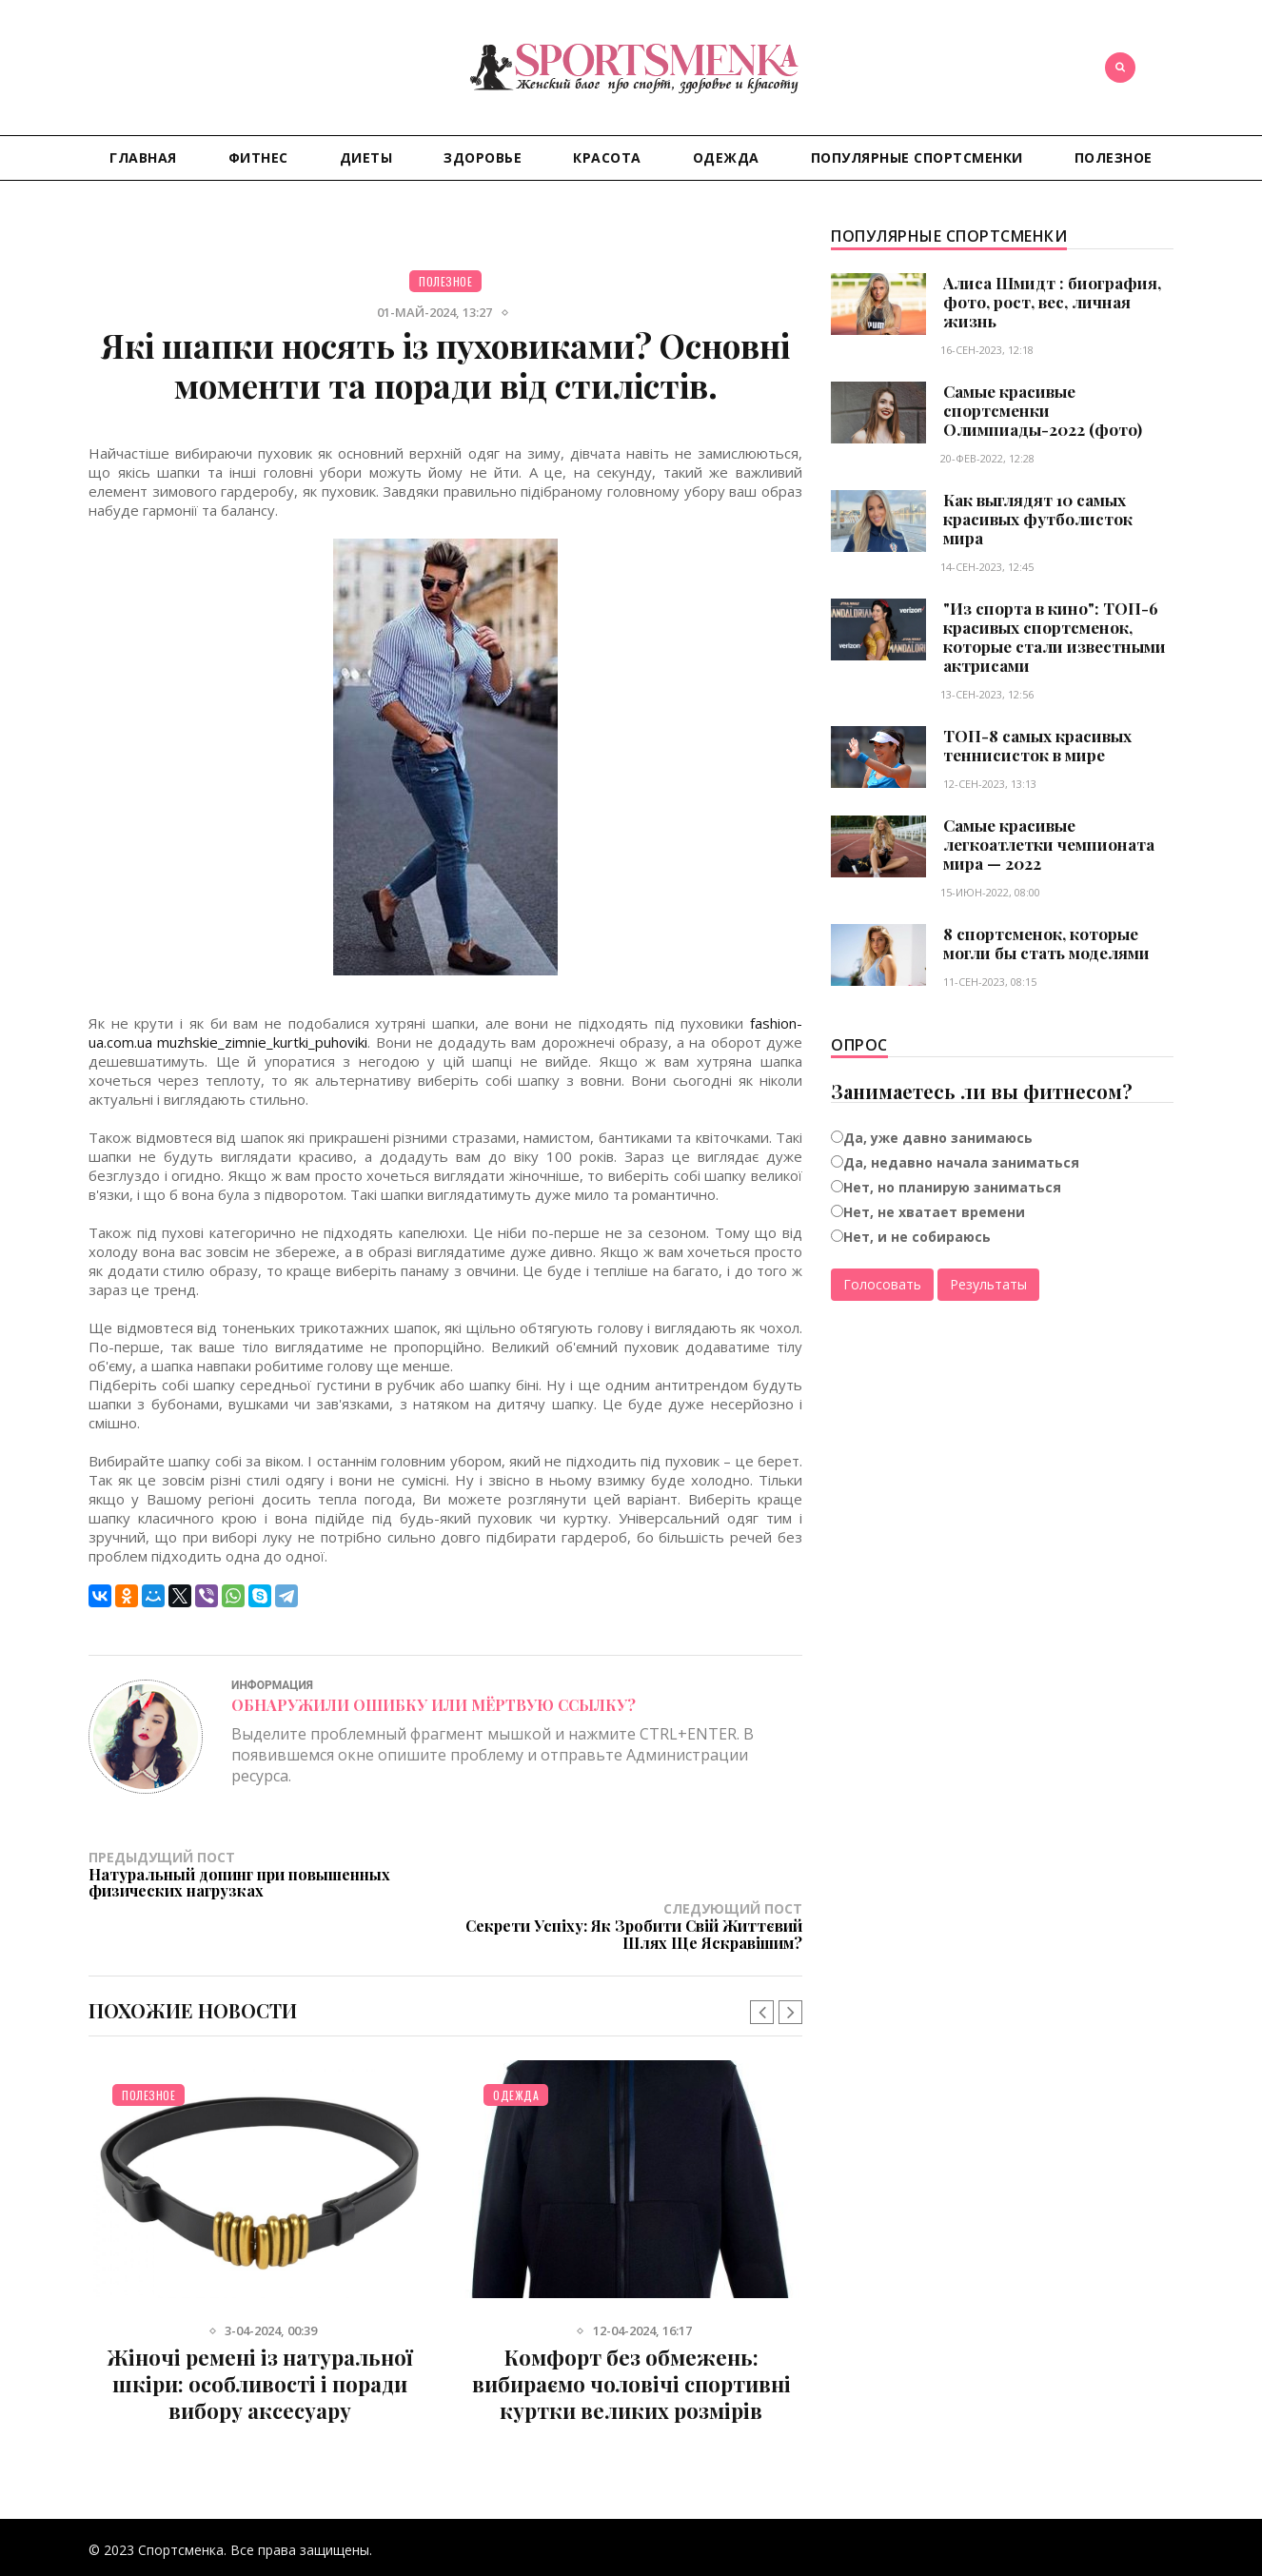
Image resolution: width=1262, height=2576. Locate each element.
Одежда (726, 157)
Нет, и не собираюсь (917, 1237)
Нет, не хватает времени (934, 1212)
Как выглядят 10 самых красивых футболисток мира (1038, 518)
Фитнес (258, 157)
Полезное (1114, 157)
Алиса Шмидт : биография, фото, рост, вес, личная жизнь (1052, 301)
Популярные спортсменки (917, 157)
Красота (607, 157)
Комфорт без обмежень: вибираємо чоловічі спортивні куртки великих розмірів (631, 2331)
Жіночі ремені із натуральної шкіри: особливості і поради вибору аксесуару (260, 2331)
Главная (143, 157)
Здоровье (483, 157)
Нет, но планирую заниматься (952, 1187)
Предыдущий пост (267, 1873)
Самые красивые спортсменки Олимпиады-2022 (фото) (1042, 410)
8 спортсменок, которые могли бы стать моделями (1046, 943)
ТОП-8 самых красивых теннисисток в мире (1037, 745)
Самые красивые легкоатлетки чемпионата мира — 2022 (1048, 844)
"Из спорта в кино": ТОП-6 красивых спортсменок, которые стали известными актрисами (1054, 637)
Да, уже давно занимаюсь (938, 1138)
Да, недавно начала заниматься (961, 1162)
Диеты (366, 157)
